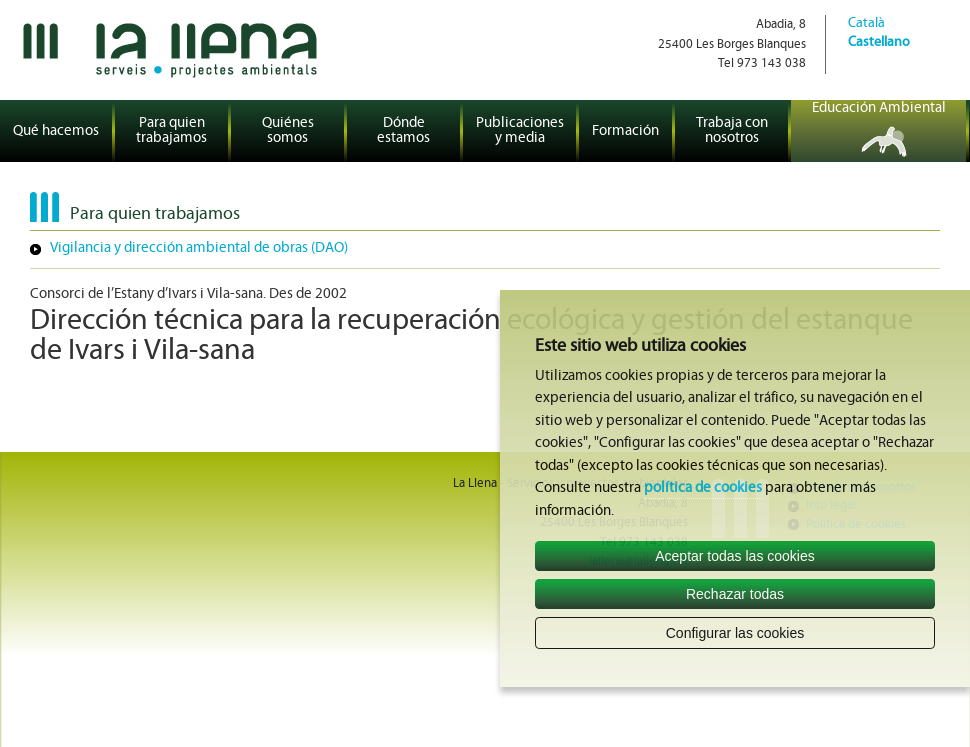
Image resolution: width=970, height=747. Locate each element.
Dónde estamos (403, 131)
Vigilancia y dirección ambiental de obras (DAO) (199, 248)
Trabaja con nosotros (732, 131)
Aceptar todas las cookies (735, 556)
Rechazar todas (735, 594)
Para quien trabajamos (171, 131)
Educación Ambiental (879, 108)
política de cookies (703, 488)
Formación (625, 131)
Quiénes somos (288, 131)
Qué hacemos (56, 131)
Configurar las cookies (735, 633)
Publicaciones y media (520, 131)
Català (866, 23)
